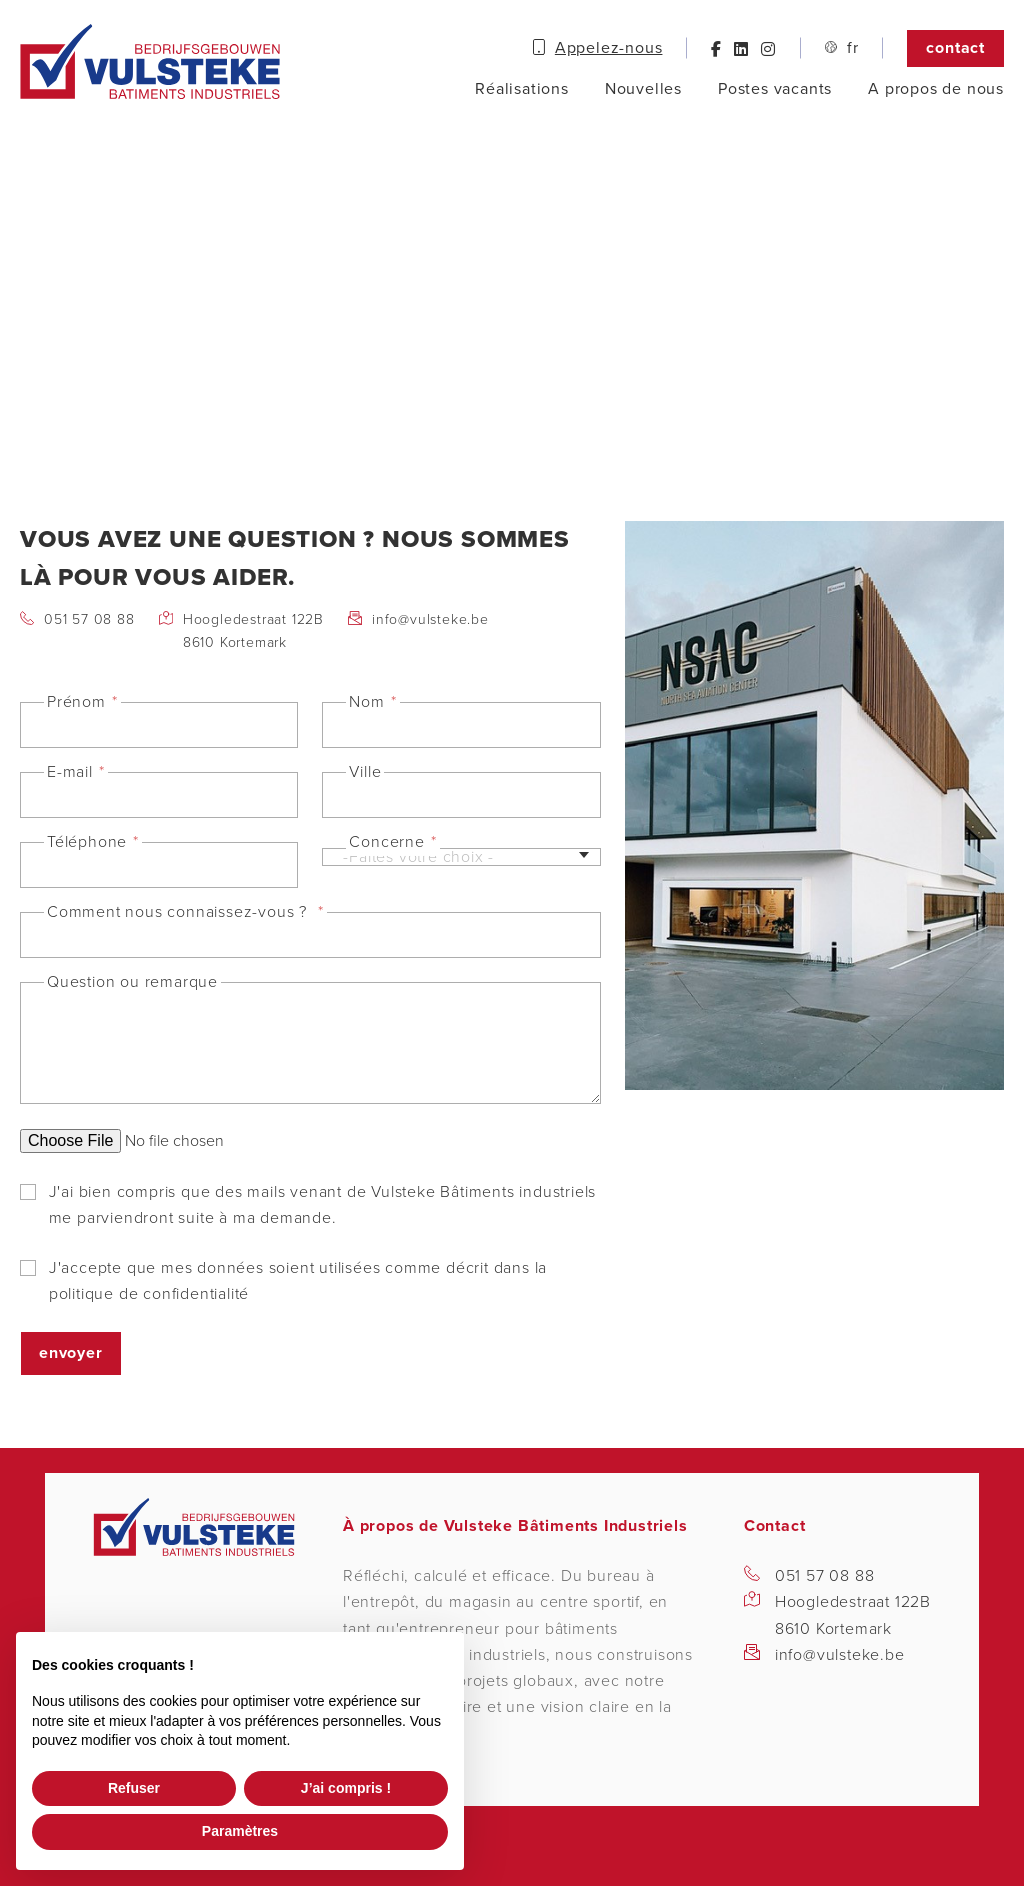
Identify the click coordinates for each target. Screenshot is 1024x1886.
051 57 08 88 (89, 619)
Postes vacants (775, 89)
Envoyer (71, 1353)
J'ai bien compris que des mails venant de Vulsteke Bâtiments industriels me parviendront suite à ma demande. (322, 1203)
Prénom (76, 702)
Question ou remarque (132, 982)
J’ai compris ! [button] (346, 1788)
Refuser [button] (134, 1788)
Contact (955, 48)
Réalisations (522, 89)
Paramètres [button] (240, 1831)
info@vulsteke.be (430, 619)
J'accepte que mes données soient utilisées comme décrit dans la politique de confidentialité (297, 1279)
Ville (365, 772)
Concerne (386, 842)
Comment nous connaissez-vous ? (179, 912)
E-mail (70, 772)
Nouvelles (643, 89)
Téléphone (87, 842)
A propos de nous (936, 89)
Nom (366, 702)
